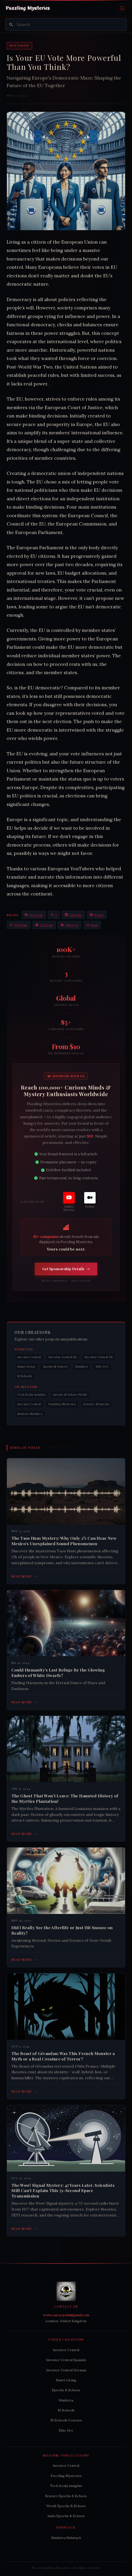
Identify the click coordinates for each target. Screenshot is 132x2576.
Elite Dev (102, 1366)
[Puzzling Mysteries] (69, 1202)
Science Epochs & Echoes (66, 2496)
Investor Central (29, 1357)
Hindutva (81, 1366)
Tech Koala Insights (31, 1394)
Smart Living (26, 1366)
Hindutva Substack (66, 2538)
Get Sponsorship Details (66, 1269)
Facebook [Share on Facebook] (34, 914)
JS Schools (24, 1376)
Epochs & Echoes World (70, 1394)
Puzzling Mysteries (62, 1404)
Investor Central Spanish (66, 2360)
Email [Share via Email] (92, 924)
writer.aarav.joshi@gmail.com (66, 2315)
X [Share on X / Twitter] (54, 914)
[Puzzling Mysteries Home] (27, 8)
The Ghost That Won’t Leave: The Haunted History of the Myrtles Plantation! (64, 1798)
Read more (24, 1576)
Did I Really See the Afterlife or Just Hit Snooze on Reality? (61, 1930)
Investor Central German (66, 2370)
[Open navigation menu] (122, 8)
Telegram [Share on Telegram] (44, 924)
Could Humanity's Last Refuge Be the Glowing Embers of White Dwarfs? (58, 1672)
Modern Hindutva (29, 1414)
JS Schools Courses (66, 2420)
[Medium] (90, 1200)
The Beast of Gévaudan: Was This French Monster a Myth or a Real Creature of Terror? (63, 2056)
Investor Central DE (98, 1357)
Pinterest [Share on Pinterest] (69, 924)
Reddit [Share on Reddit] (97, 914)
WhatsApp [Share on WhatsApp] (18, 924)
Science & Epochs (96, 1404)
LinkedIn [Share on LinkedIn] (73, 914)
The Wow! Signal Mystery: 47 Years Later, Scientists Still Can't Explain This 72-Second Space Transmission (62, 2191)
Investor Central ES (63, 1357)
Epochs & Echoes (55, 1366)
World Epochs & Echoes (66, 2506)
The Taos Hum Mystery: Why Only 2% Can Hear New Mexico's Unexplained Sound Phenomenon (64, 1540)
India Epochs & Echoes (66, 2516)
